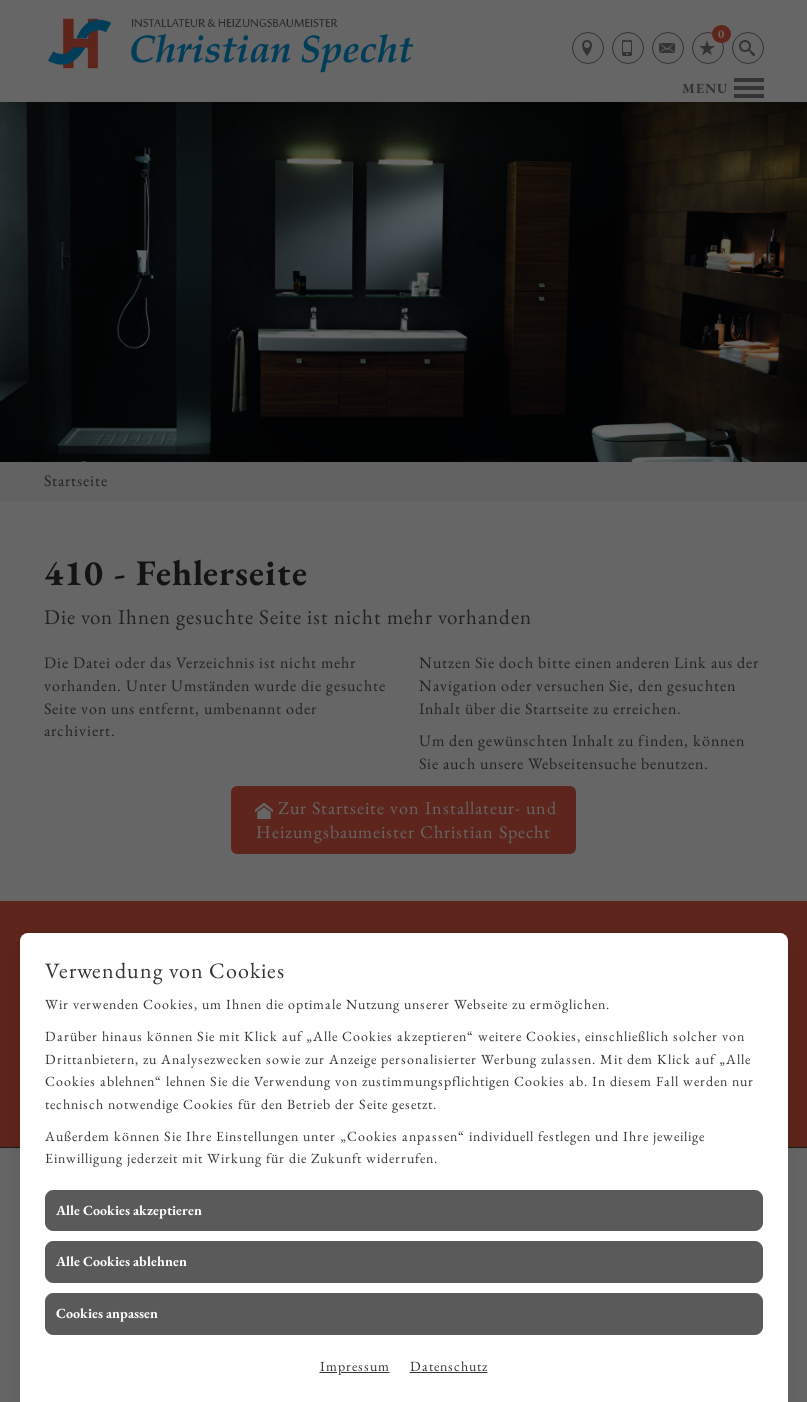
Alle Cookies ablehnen (121, 1261)
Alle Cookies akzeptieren (129, 1210)
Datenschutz (449, 1366)
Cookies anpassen (107, 1313)
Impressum (355, 1366)
